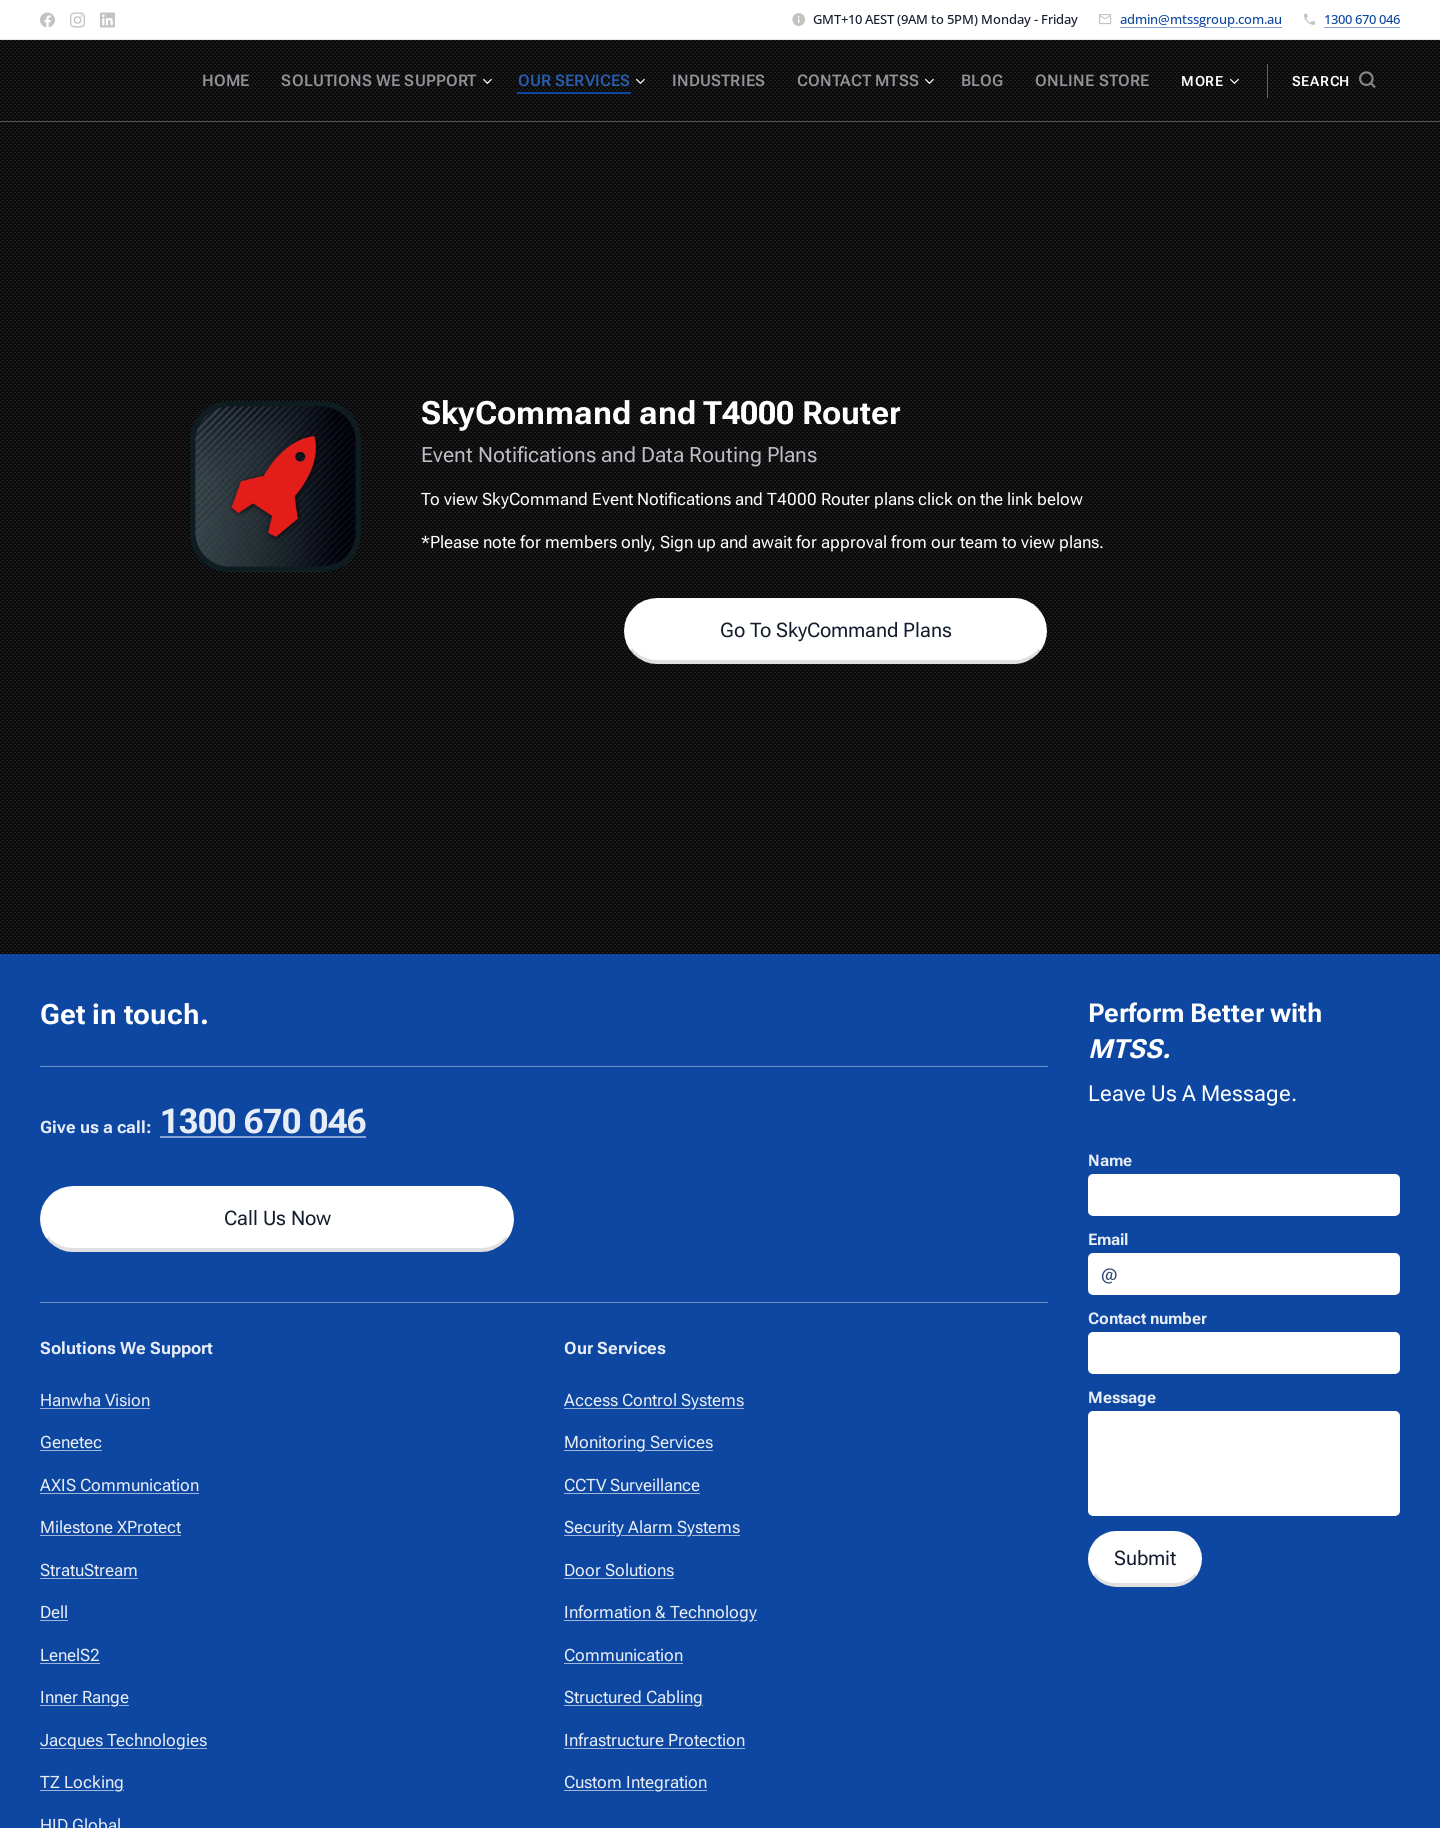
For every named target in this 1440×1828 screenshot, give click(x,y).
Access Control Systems (654, 1400)
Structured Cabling (633, 1697)
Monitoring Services (638, 1442)
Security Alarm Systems (652, 1527)
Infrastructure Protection (654, 1740)
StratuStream (89, 1570)
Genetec (71, 1442)
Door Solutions (619, 1570)
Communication (623, 1655)
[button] (1333, 81)
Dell (54, 1612)
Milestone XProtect (110, 1527)
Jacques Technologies (123, 1740)
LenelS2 (70, 1655)
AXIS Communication (119, 1485)
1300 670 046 (1362, 19)
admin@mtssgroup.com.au (1201, 19)
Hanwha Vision (95, 1400)
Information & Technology (660, 1612)
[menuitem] (277, 81)
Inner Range (84, 1697)
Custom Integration (635, 1782)
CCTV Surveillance (632, 1485)
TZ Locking (82, 1782)
